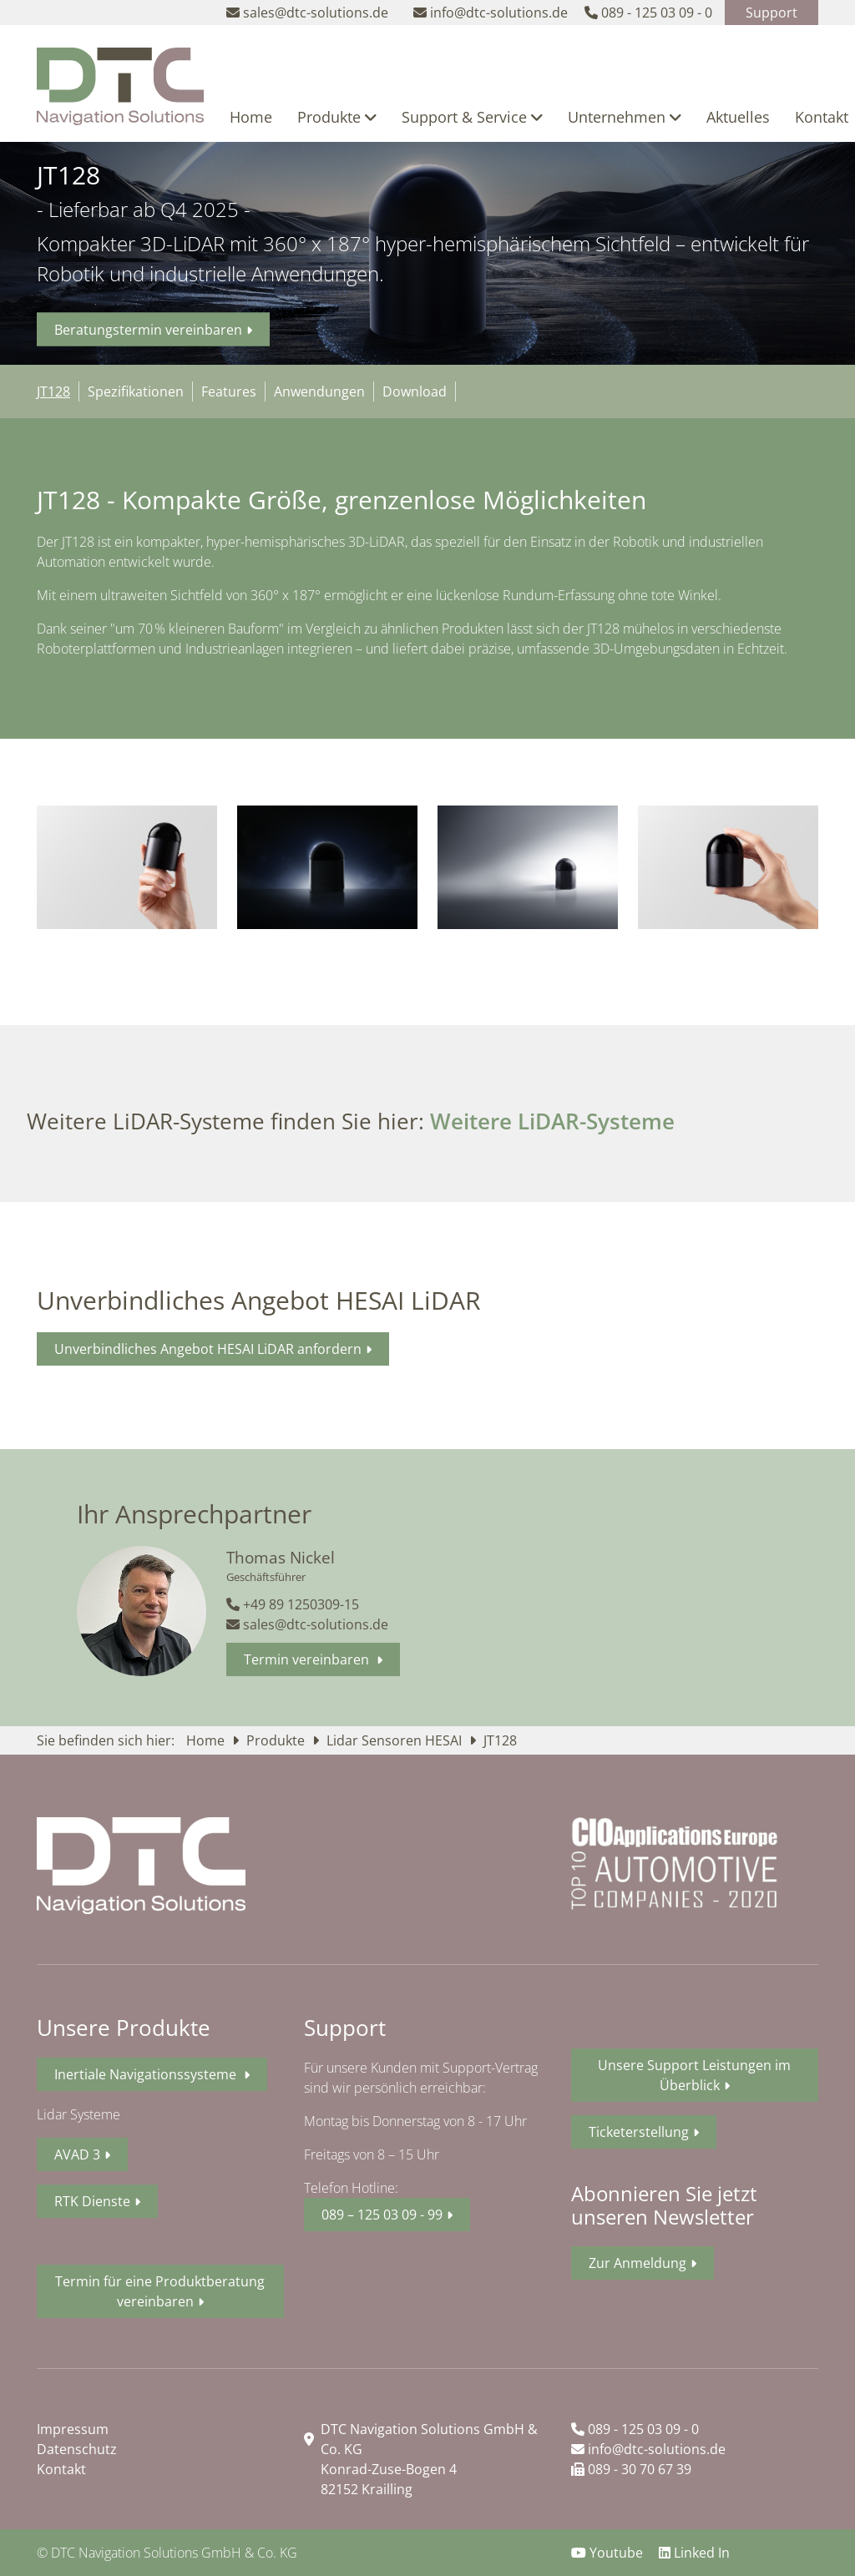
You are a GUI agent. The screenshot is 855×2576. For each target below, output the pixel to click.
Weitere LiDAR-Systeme (552, 1121)
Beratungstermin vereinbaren (148, 330)
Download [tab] (414, 391)
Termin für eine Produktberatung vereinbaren (160, 2291)
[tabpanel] (427, 578)
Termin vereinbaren (308, 1659)
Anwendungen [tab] (319, 391)
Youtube (608, 2552)
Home (251, 117)
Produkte (337, 117)
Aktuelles (738, 117)
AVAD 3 (77, 2154)
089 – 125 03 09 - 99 (382, 2214)
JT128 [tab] (53, 391)
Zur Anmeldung (637, 2263)
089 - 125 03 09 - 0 (635, 2429)
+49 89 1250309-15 (292, 1604)
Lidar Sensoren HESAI (395, 1740)
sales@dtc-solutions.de (307, 1624)
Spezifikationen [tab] (136, 391)
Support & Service (472, 117)
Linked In (694, 2552)
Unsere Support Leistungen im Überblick (694, 2075)
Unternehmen (624, 117)
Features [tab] (228, 391)
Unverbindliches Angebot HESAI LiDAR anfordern (208, 1349)
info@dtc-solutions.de (648, 2449)
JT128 (500, 1740)
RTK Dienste (92, 2201)
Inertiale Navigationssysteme (147, 2074)
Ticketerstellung (639, 2132)
